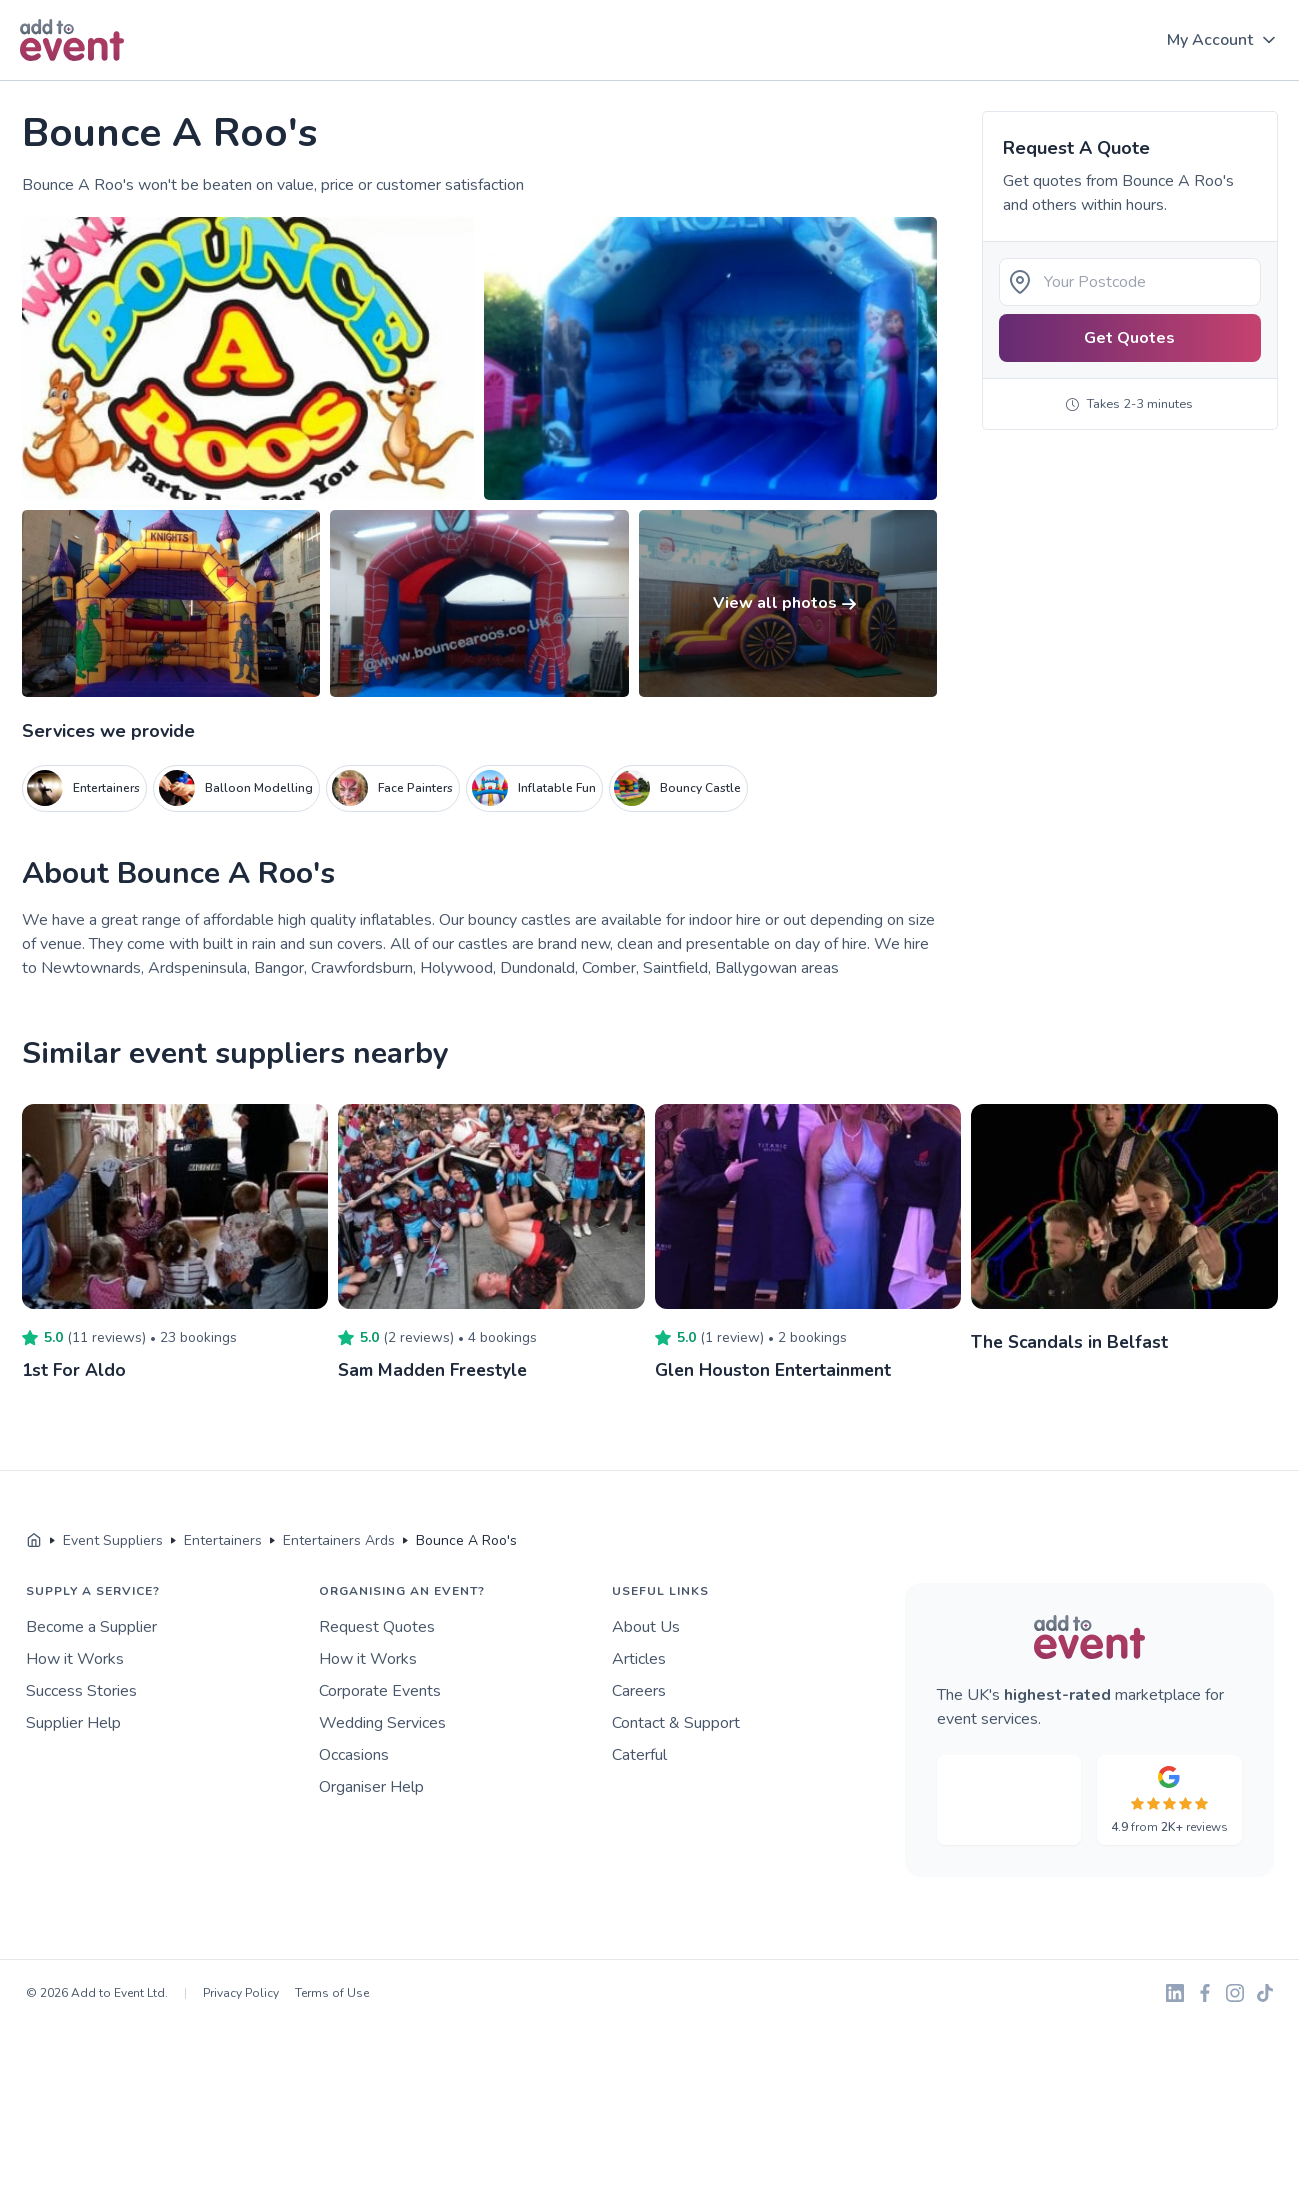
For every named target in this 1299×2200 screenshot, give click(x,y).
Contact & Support (676, 1723)
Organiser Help (371, 1787)
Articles (639, 1659)
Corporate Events (380, 1691)
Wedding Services (382, 1723)
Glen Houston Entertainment (776, 1370)
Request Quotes (377, 1627)
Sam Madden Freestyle (436, 1370)
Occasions (354, 1755)
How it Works (75, 1659)
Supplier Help (73, 1723)
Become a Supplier (91, 1627)
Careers (639, 1691)
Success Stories (81, 1691)
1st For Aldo (75, 1370)
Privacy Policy (241, 1993)
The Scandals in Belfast (1071, 1342)
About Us (646, 1627)
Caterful (639, 1755)
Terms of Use (332, 1993)
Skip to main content (71, 81)
